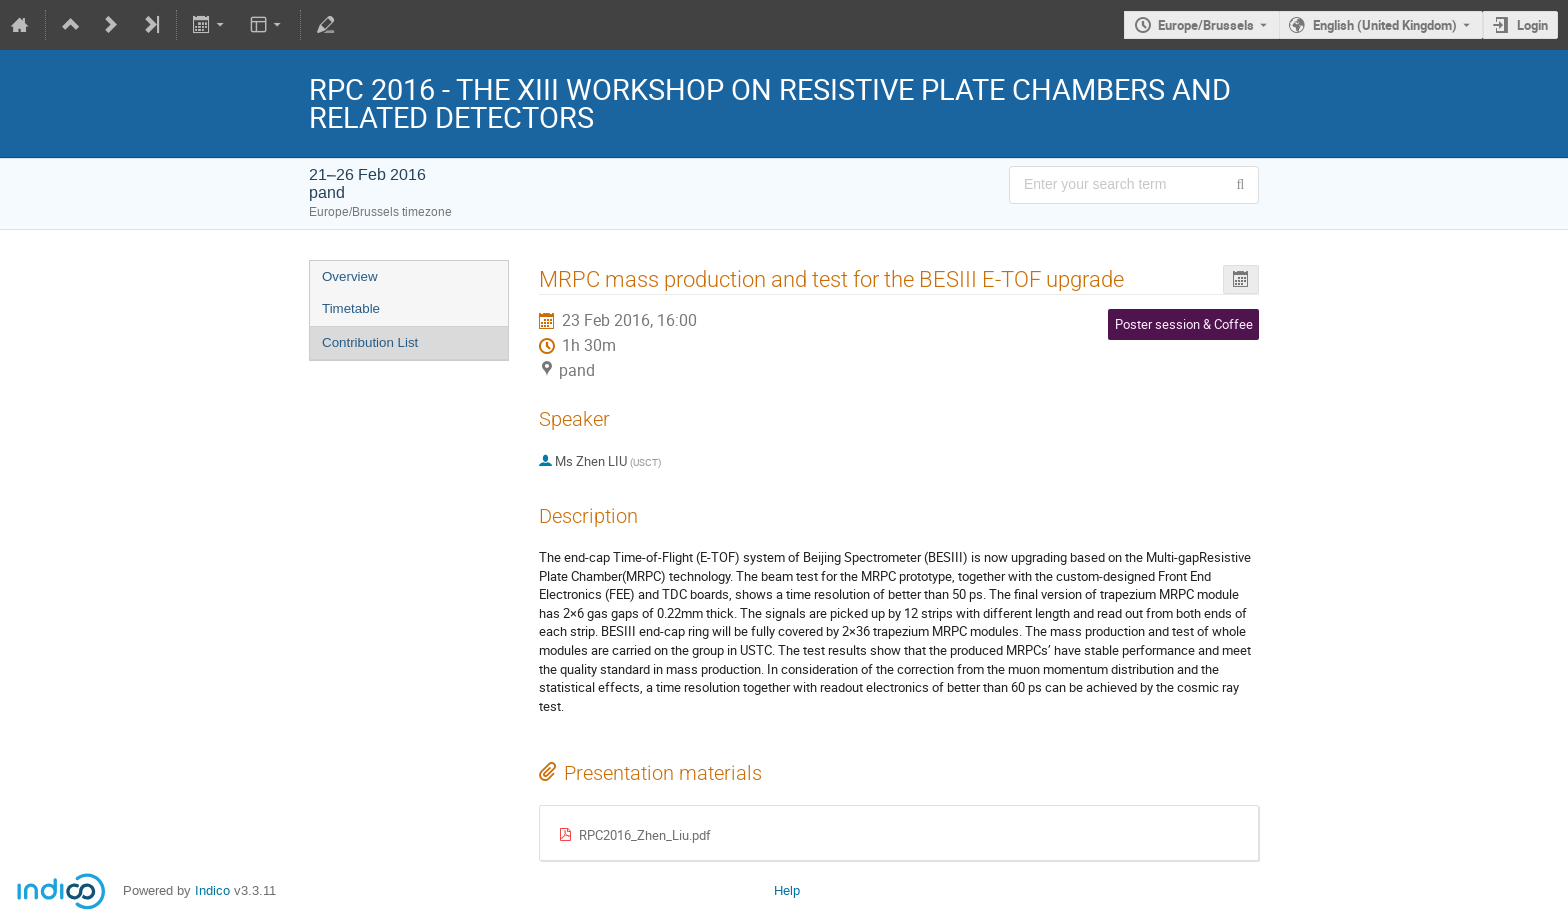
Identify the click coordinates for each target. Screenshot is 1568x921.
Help (787, 890)
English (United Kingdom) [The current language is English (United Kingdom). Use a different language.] (1385, 25)
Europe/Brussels (1206, 25)
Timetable (351, 308)
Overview (350, 276)
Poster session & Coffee (1184, 324)
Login (1532, 25)
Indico (212, 890)
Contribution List (370, 342)
